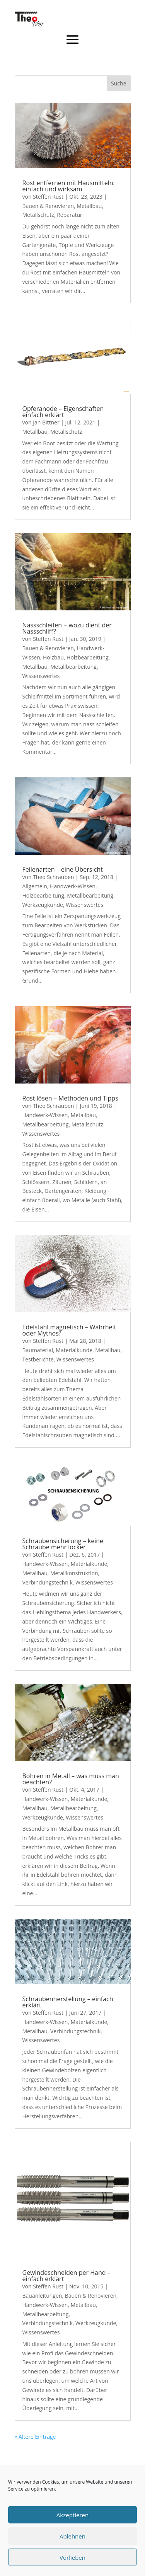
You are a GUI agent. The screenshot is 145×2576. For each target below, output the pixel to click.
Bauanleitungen (42, 2295)
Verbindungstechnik (47, 1582)
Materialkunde (74, 1350)
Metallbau (89, 206)
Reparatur (69, 214)
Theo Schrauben (53, 877)
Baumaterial (37, 1350)
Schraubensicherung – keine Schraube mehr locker (63, 1544)
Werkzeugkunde (42, 904)
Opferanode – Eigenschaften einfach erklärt (63, 411)
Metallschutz (38, 214)
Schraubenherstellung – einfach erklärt (67, 2002)
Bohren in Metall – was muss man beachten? (70, 1779)
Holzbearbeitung (88, 657)
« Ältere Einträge (35, 2436)
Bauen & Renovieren (48, 206)
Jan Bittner (46, 422)
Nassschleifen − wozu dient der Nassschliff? (67, 628)
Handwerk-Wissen (73, 886)
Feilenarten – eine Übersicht (62, 869)
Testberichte (38, 1359)
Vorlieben (72, 2557)
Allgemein (34, 886)
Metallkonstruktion (74, 1573)
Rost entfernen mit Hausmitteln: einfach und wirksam (68, 186)
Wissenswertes (41, 676)
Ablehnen (72, 2536)
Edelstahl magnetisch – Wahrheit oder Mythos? (69, 1330)
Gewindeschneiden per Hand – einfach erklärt (66, 2275)
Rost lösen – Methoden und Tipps (70, 1098)
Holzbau (53, 657)
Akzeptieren (72, 2515)
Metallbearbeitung (73, 666)
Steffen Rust (48, 196)
